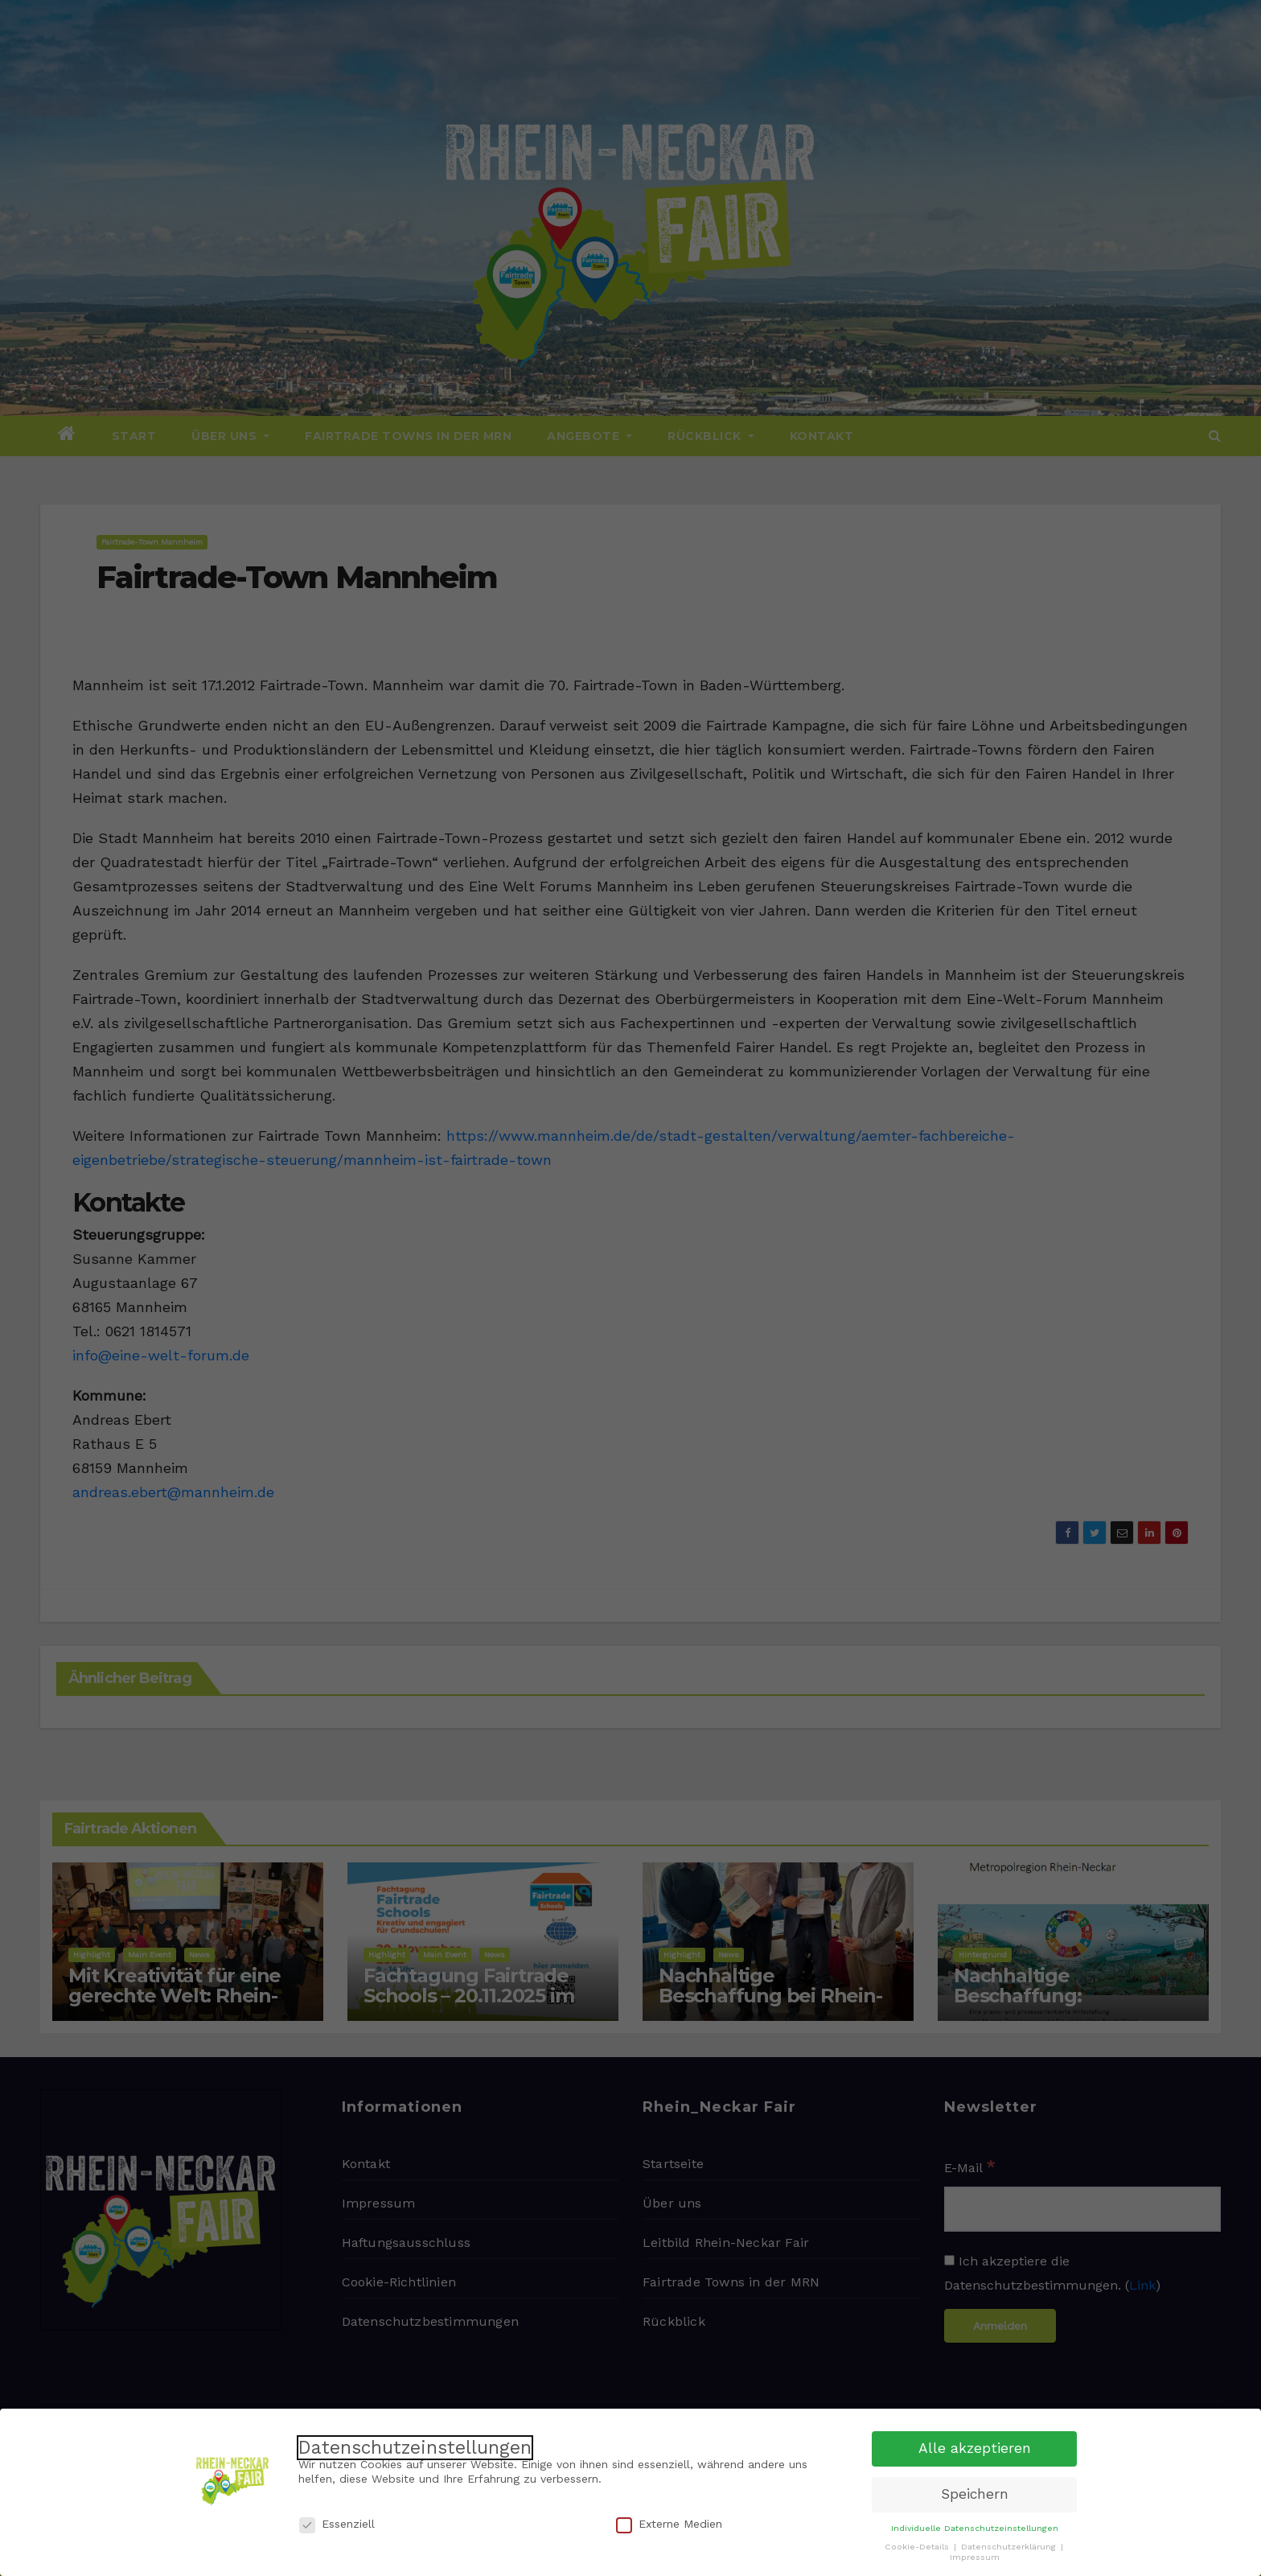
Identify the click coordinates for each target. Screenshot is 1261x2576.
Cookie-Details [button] (918, 2546)
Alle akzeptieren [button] (974, 2448)
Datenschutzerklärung (1010, 2546)
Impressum (975, 2557)
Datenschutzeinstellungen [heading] (415, 2448)
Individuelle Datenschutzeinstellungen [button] (974, 2528)
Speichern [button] (974, 2494)
